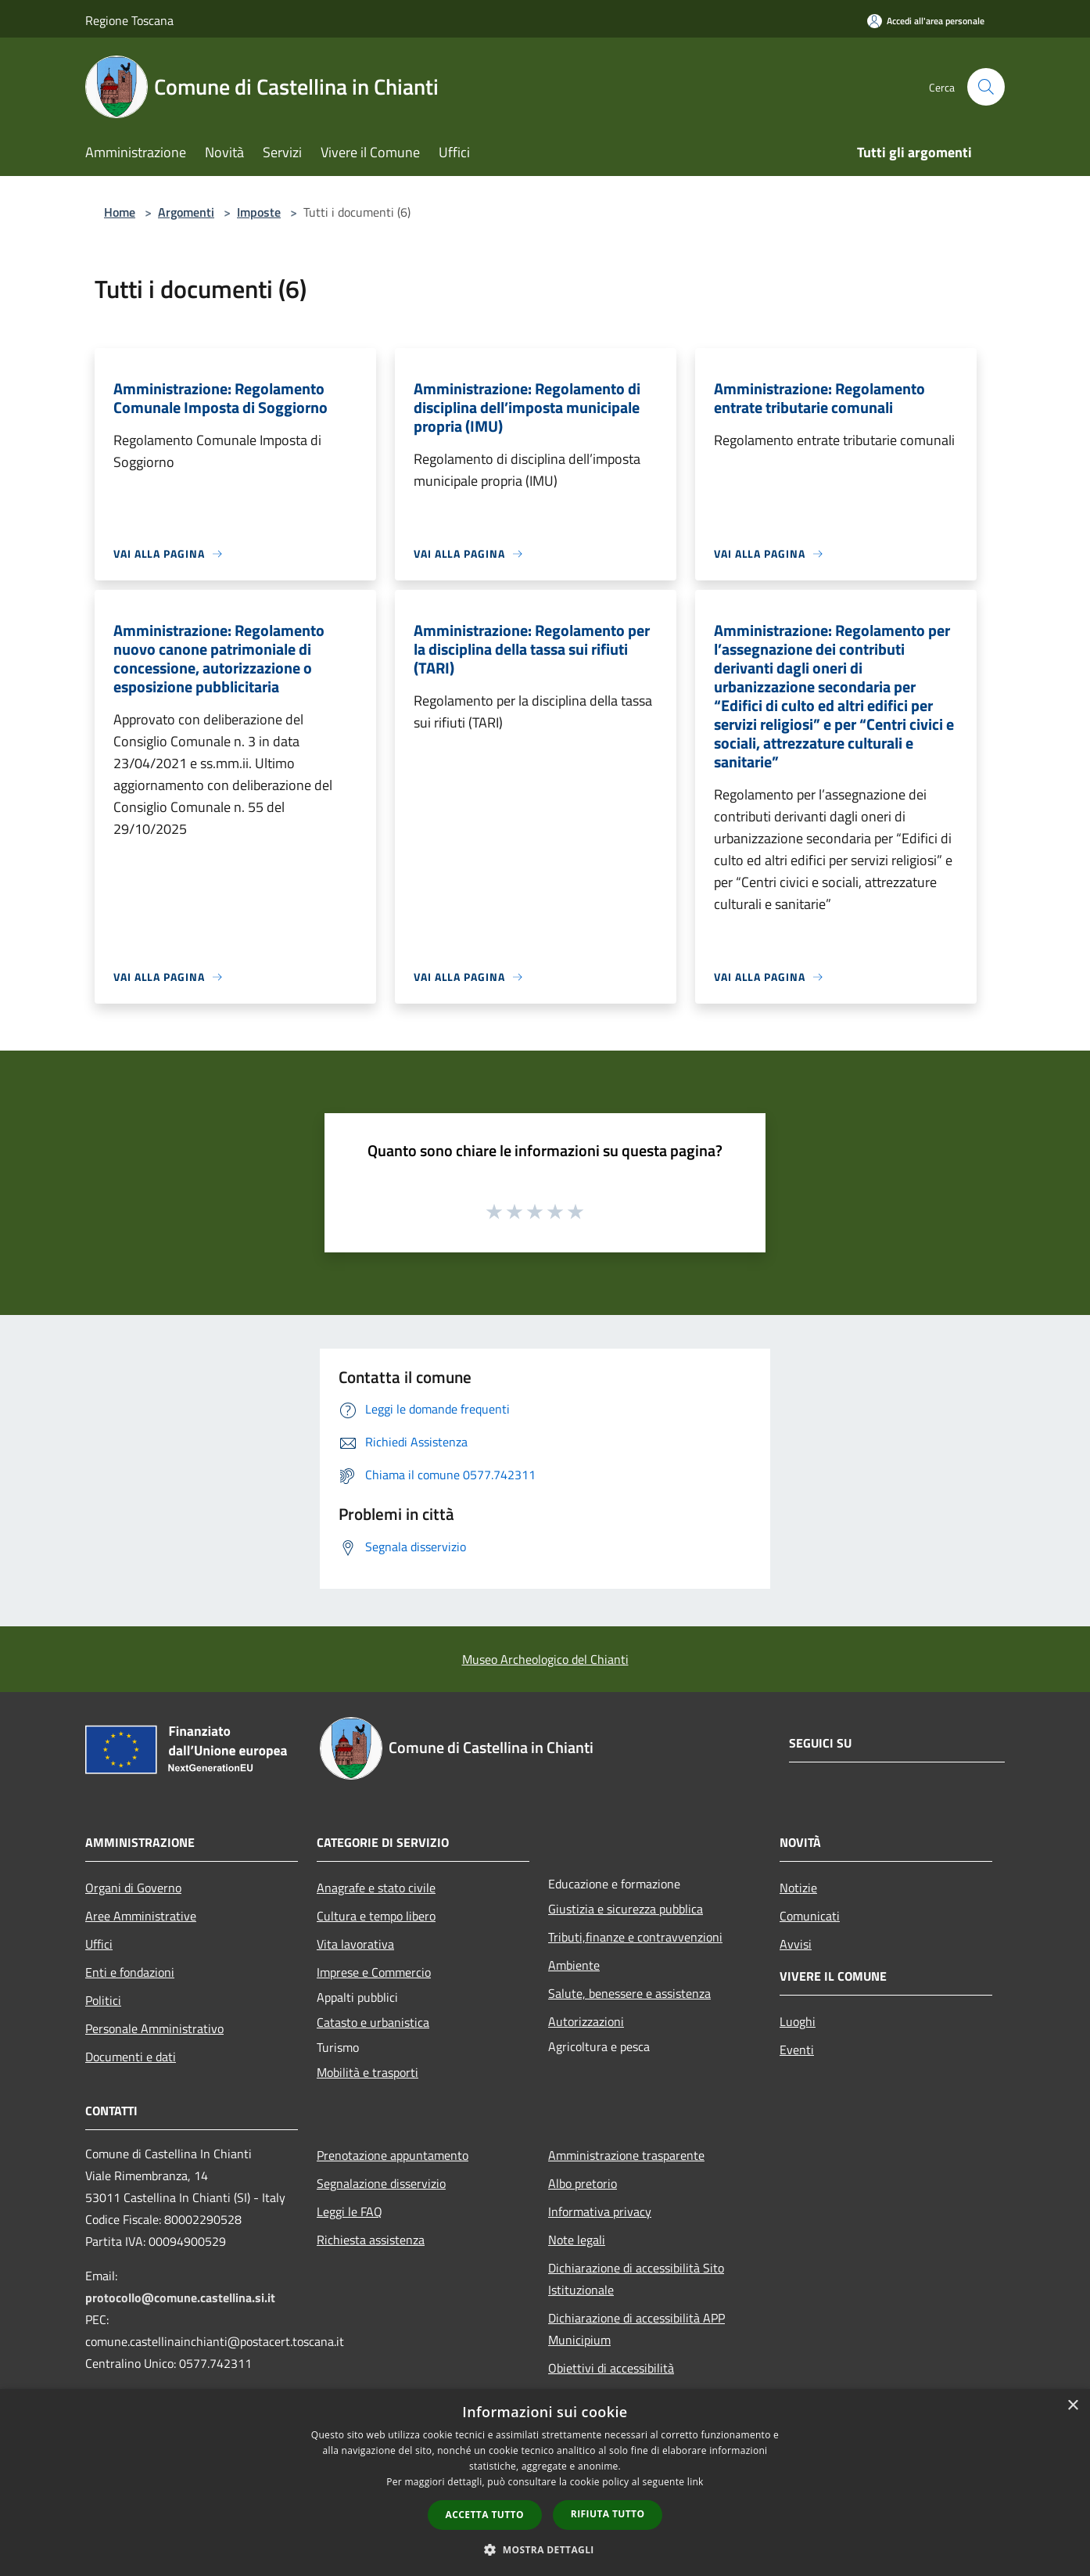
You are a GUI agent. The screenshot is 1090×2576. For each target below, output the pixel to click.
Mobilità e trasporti (367, 2072)
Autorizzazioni (586, 2021)
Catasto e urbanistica (373, 2022)
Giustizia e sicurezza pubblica (625, 1908)
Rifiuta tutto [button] (608, 2513)
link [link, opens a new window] (695, 2481)
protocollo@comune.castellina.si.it (180, 2297)
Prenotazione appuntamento (392, 2155)
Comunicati (810, 1915)
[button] (545, 2549)
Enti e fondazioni (129, 1972)
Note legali (576, 2239)
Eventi (797, 2049)
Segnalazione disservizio (381, 2183)
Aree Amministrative (140, 1915)
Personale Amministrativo (154, 2028)
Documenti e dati (130, 2056)
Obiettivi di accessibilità (611, 2368)
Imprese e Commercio (374, 1972)
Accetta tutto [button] (485, 2514)
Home (119, 212)
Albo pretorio (582, 2183)
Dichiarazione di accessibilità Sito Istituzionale (636, 2278)
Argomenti (186, 212)
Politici (103, 2000)
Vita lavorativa (355, 1944)
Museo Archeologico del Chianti (545, 1659)
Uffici (99, 1944)
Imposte (259, 212)
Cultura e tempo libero (376, 1915)
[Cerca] (986, 87)
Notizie (798, 1887)
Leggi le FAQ (349, 2211)
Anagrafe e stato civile (376, 1887)
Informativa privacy (599, 2211)
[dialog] (545, 2482)
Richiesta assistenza (371, 2239)
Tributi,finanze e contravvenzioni (635, 1937)
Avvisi (796, 1944)
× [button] (1072, 2406)
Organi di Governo (133, 1887)
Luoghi (798, 2021)
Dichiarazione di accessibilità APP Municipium (636, 2328)
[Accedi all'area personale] (926, 20)
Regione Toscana (129, 20)
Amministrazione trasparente (626, 2155)
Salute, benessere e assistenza (629, 1993)
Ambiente (574, 1965)
